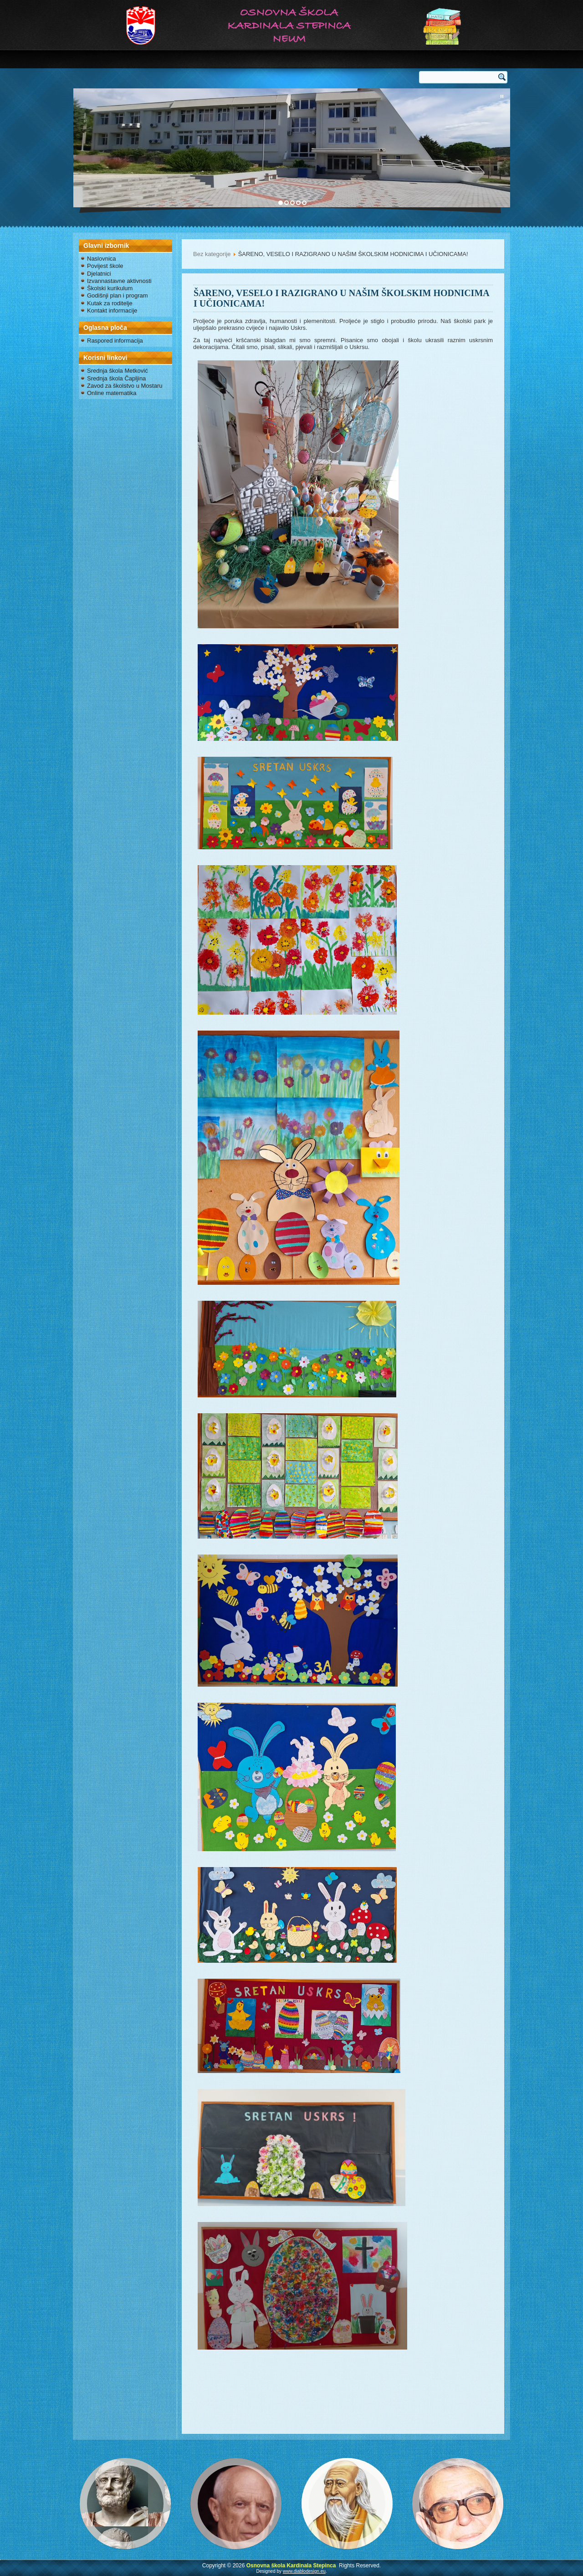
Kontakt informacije (112, 310)
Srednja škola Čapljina (116, 378)
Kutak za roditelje (110, 303)
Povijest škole (105, 265)
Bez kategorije (211, 254)
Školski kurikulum (110, 288)
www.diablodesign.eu (304, 2571)
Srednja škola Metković (117, 370)
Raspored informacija (115, 340)
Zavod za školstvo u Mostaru (124, 385)
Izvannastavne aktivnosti (119, 280)
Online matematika (111, 393)
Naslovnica (101, 258)
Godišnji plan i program (117, 295)
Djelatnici (99, 273)
